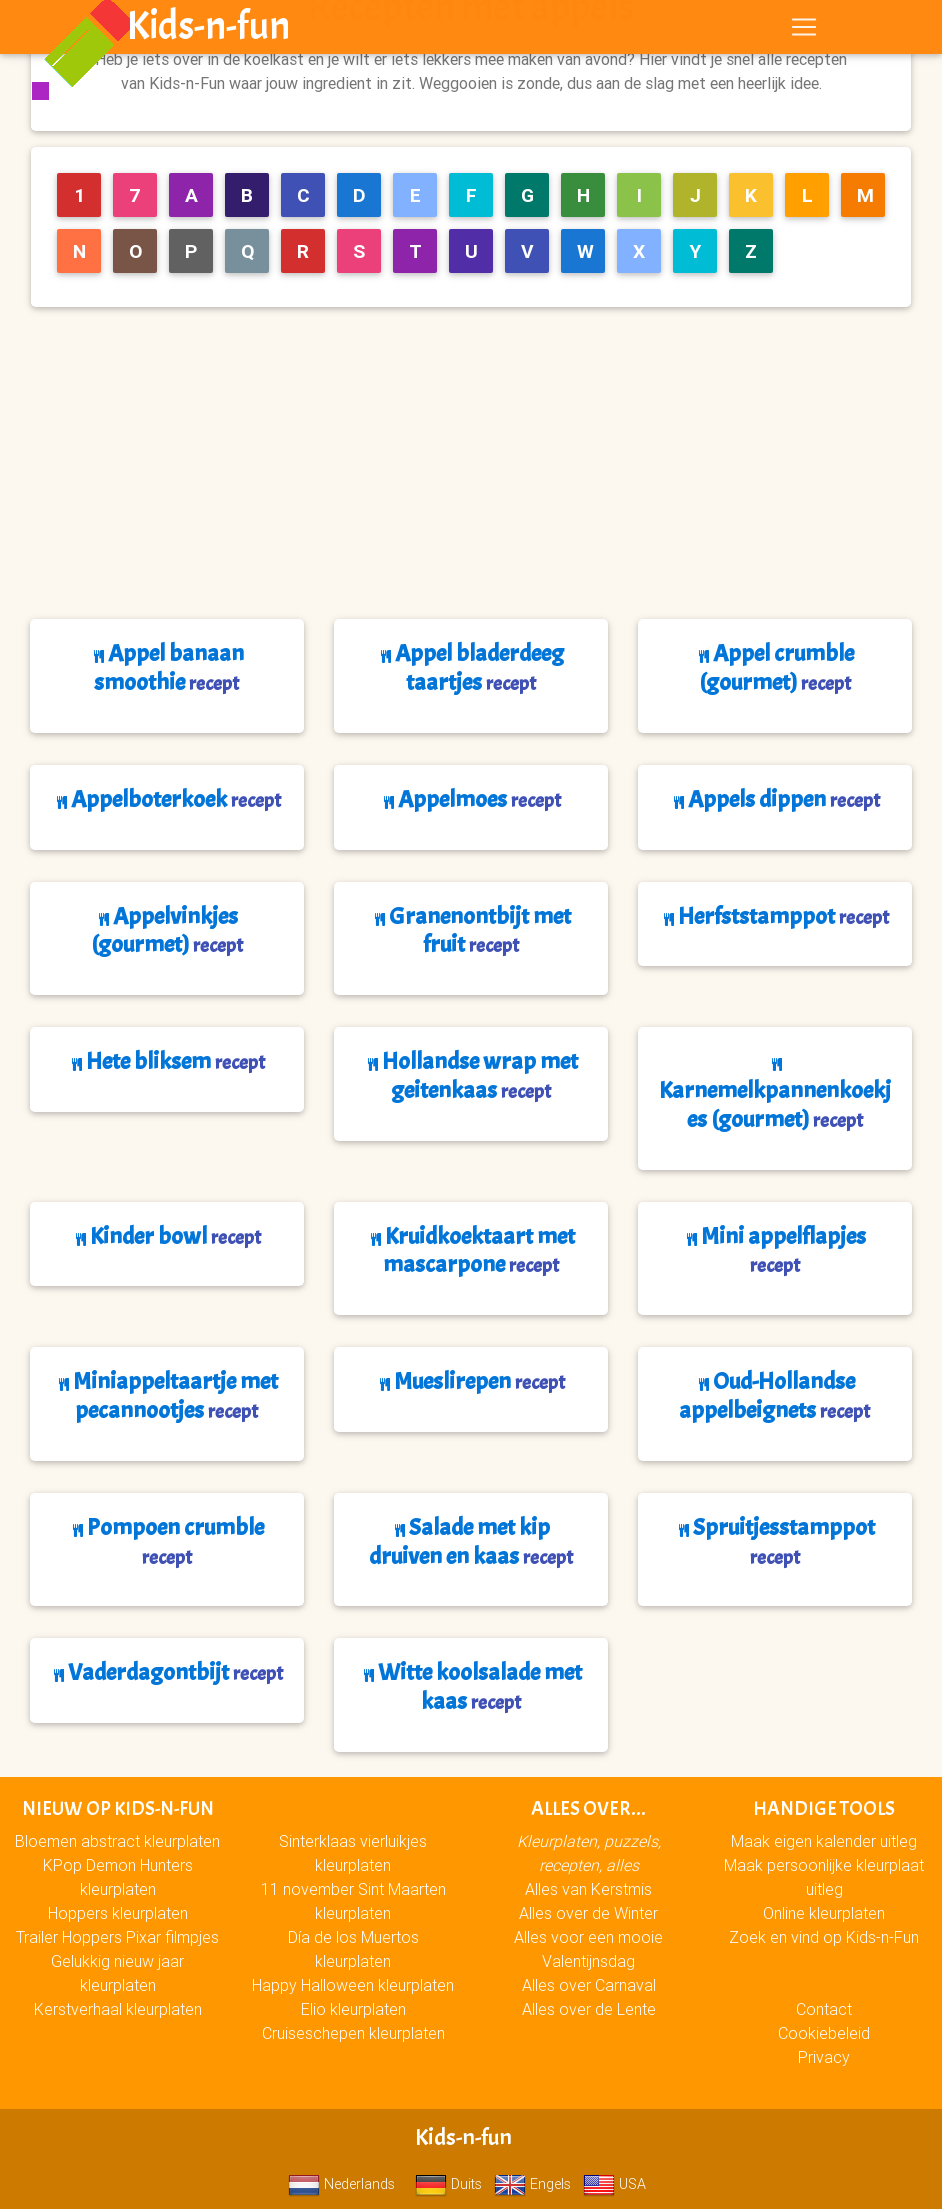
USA (614, 2184)
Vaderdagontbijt (166, 1672)
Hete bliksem (166, 1061)
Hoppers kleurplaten (118, 1913)
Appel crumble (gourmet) (774, 667)
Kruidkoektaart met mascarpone (471, 1250)
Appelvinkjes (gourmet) (167, 930)
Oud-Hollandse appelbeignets (774, 1395)
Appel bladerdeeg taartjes (470, 667)
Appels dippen (775, 799)
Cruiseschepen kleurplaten (353, 2033)
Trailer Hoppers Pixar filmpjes (117, 1937)
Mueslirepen (470, 1381)
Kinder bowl (166, 1236)
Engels (532, 2184)
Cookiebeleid (824, 2033)
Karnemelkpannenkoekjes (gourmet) (775, 1095)
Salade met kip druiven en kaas (471, 1541)
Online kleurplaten (824, 1913)
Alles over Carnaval (589, 1985)
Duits (448, 2184)
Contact (824, 2009)
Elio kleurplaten (353, 2009)
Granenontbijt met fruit (471, 930)
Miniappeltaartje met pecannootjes (166, 1395)
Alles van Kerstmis (588, 1889)
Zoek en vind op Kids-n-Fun (824, 1937)
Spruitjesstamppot (775, 1541)
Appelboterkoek (167, 799)
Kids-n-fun (208, 30)
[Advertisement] (479, 463)
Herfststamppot (774, 916)
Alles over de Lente (589, 2009)
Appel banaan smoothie (167, 667)
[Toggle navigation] (804, 31)
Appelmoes (470, 799)
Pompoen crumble (166, 1541)
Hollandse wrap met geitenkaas (471, 1075)
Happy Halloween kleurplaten (353, 1985)
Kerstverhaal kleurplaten (118, 2009)
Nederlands (341, 2184)
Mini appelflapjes (774, 1250)
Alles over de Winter (588, 1913)
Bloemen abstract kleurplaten (117, 1841)
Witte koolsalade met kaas (471, 1686)
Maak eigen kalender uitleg (824, 1841)
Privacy (824, 2057)
